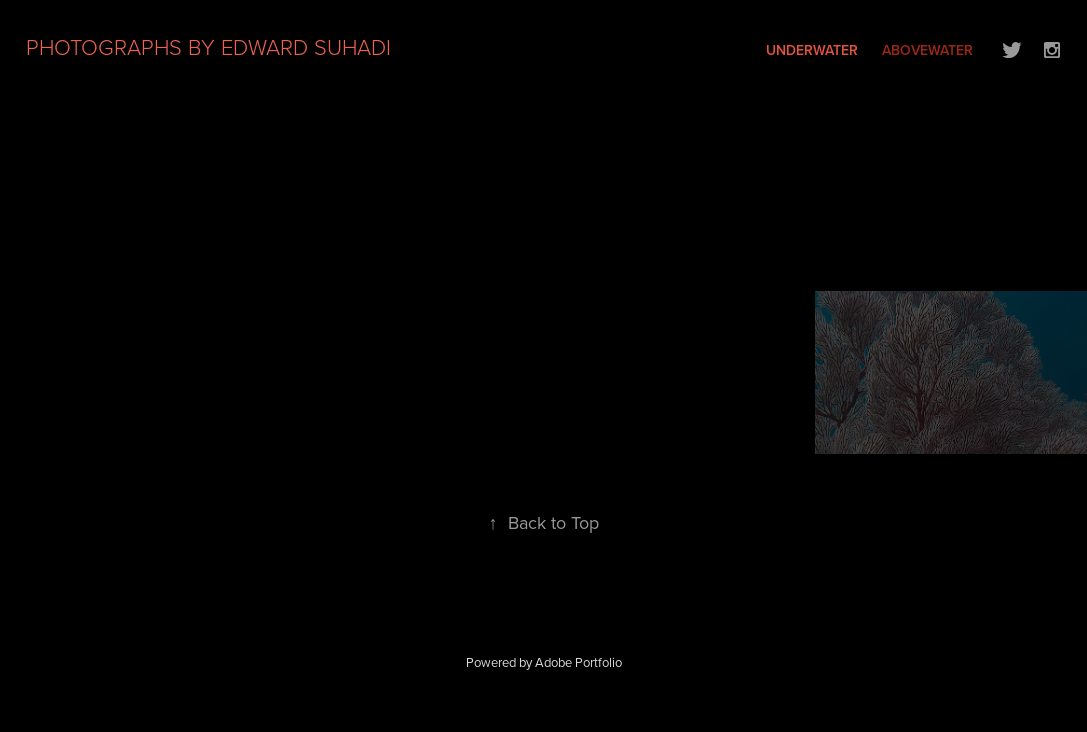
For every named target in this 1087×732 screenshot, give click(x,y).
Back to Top (544, 522)
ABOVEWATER (927, 50)
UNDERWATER (812, 50)
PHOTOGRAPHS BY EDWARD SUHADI (208, 46)
